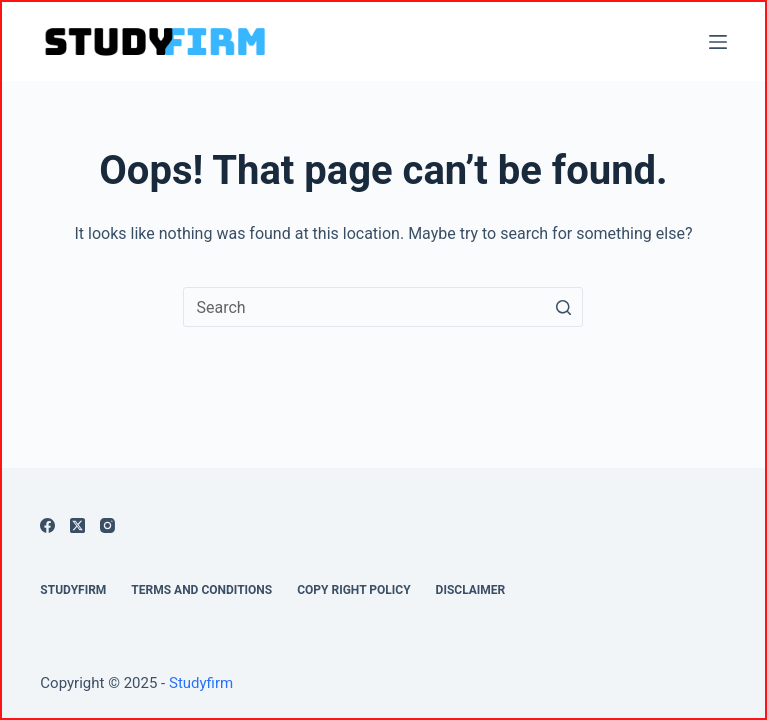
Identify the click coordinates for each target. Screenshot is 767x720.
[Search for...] (383, 307)
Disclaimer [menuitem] (471, 590)
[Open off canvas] (718, 42)
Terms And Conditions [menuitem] (201, 590)
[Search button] (563, 307)
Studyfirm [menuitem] (73, 590)
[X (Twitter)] (77, 525)
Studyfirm (201, 683)
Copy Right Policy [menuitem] (353, 590)
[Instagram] (107, 525)
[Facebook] (47, 525)
